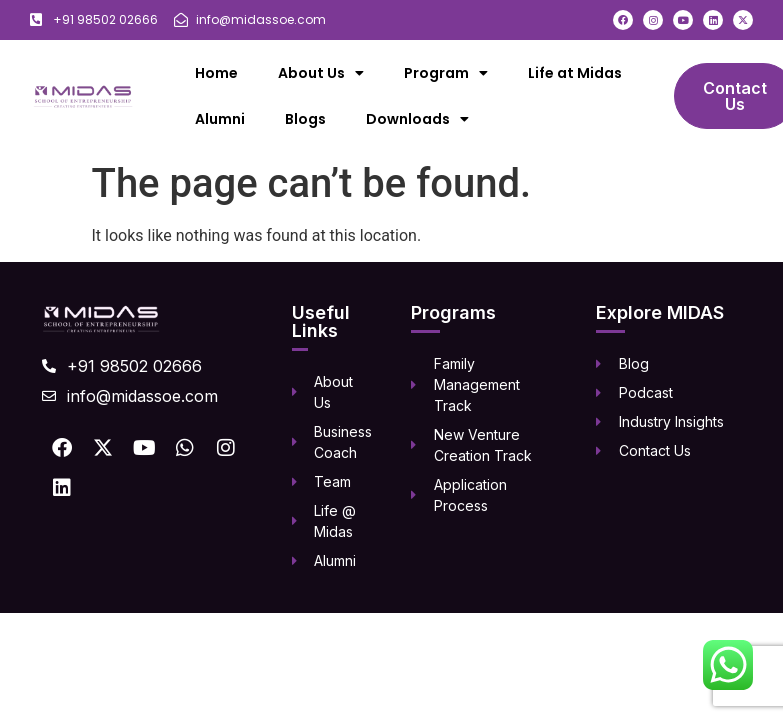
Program (446, 73)
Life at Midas (575, 73)
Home (216, 73)
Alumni (220, 119)
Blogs (305, 119)
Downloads (417, 119)
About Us (321, 73)
